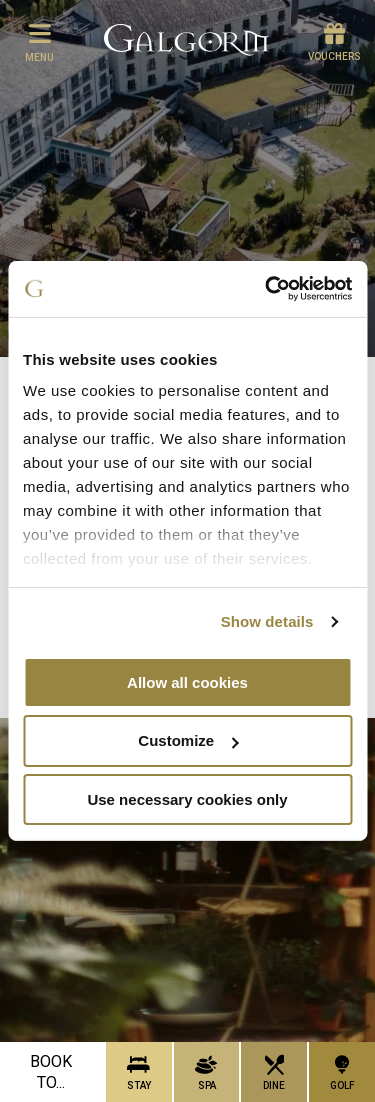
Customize (188, 740)
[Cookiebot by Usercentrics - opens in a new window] (267, 289)
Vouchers (334, 42)
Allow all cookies (187, 681)
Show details (267, 621)
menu (39, 42)
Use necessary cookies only (187, 799)
